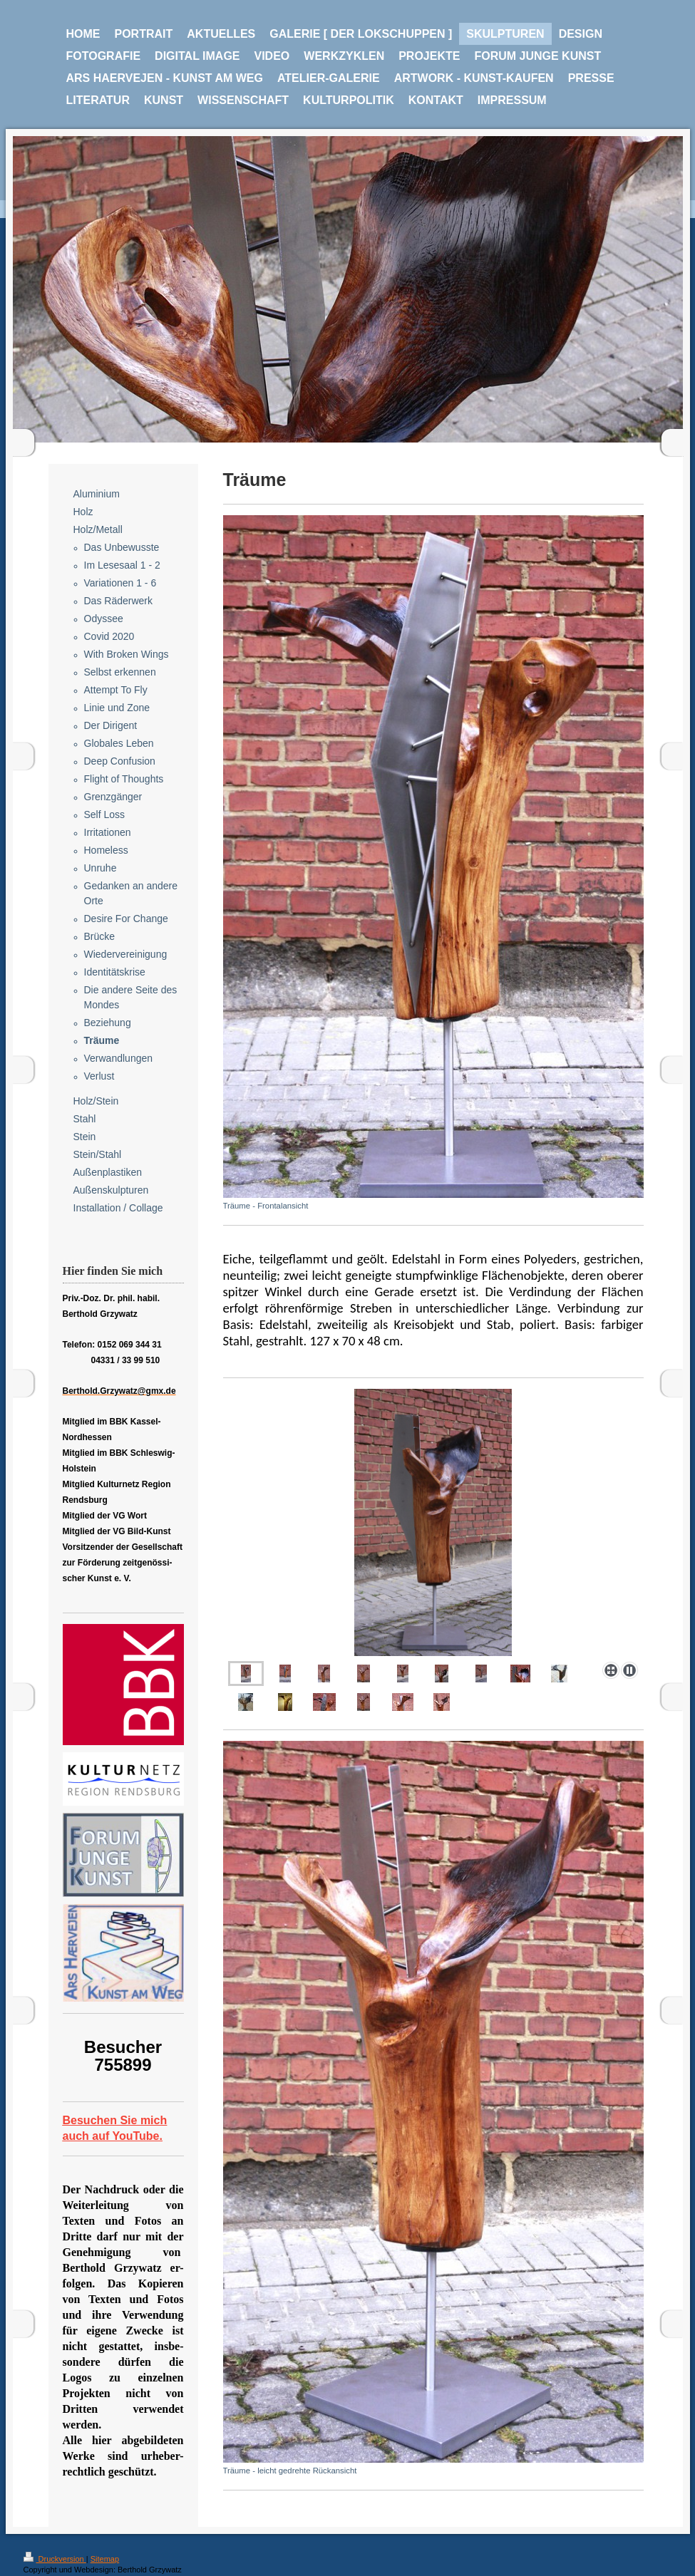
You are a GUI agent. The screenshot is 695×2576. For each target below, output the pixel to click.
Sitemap (105, 2559)
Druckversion (55, 2559)
